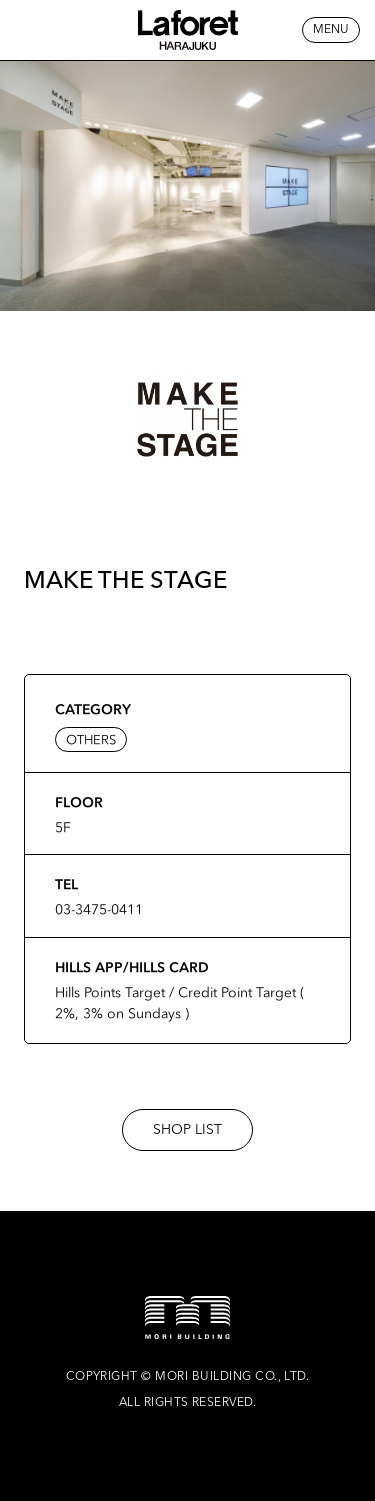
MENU (331, 30)
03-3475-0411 (99, 909)
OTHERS (91, 739)
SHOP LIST (187, 1130)
